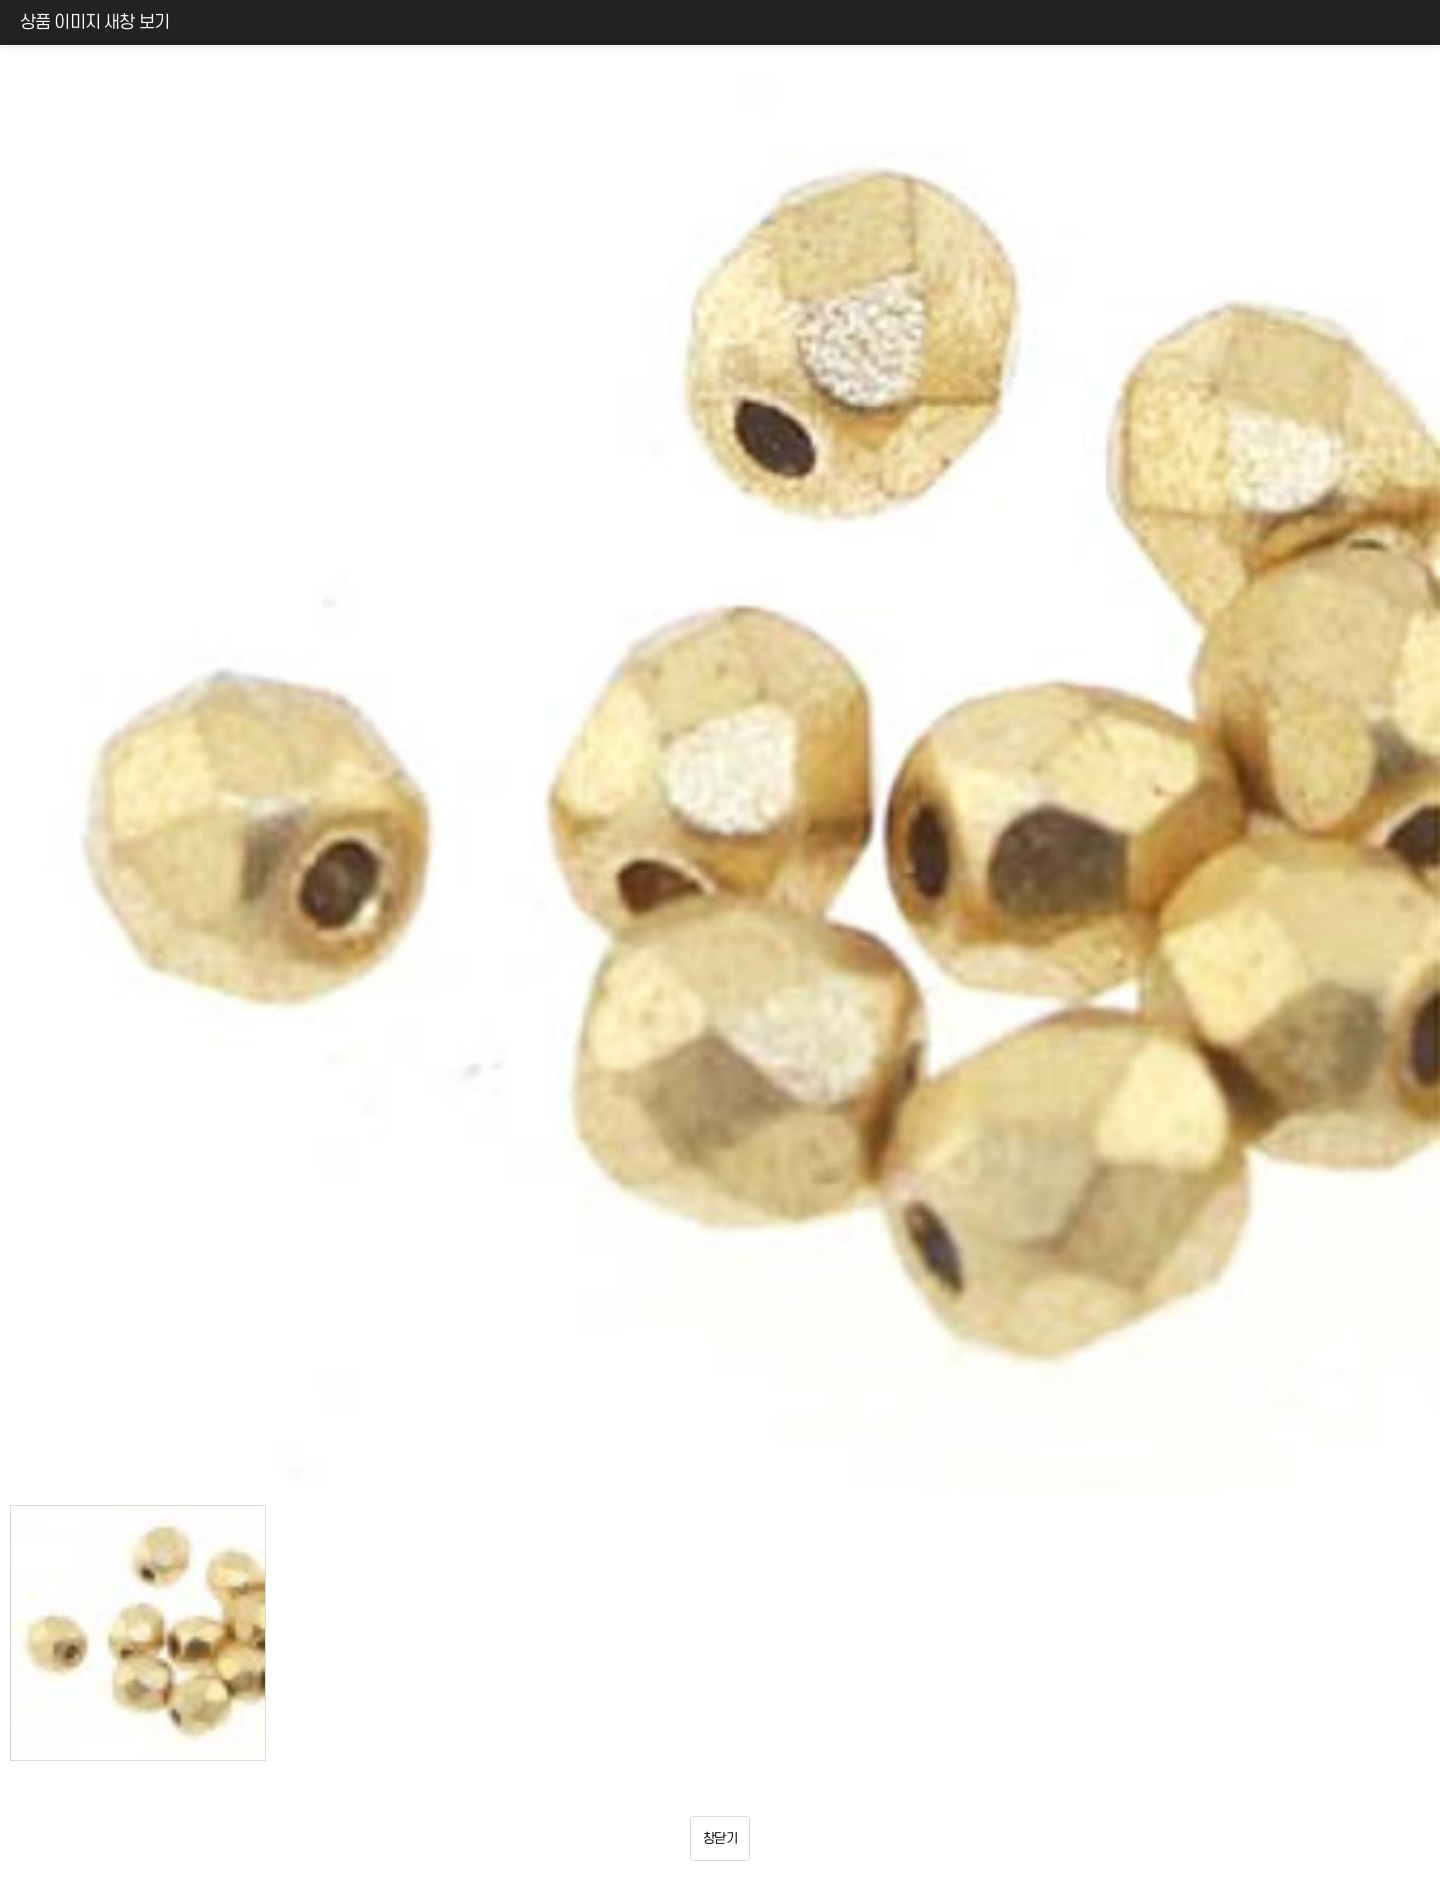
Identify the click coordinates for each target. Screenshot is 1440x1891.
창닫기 (720, 1838)
